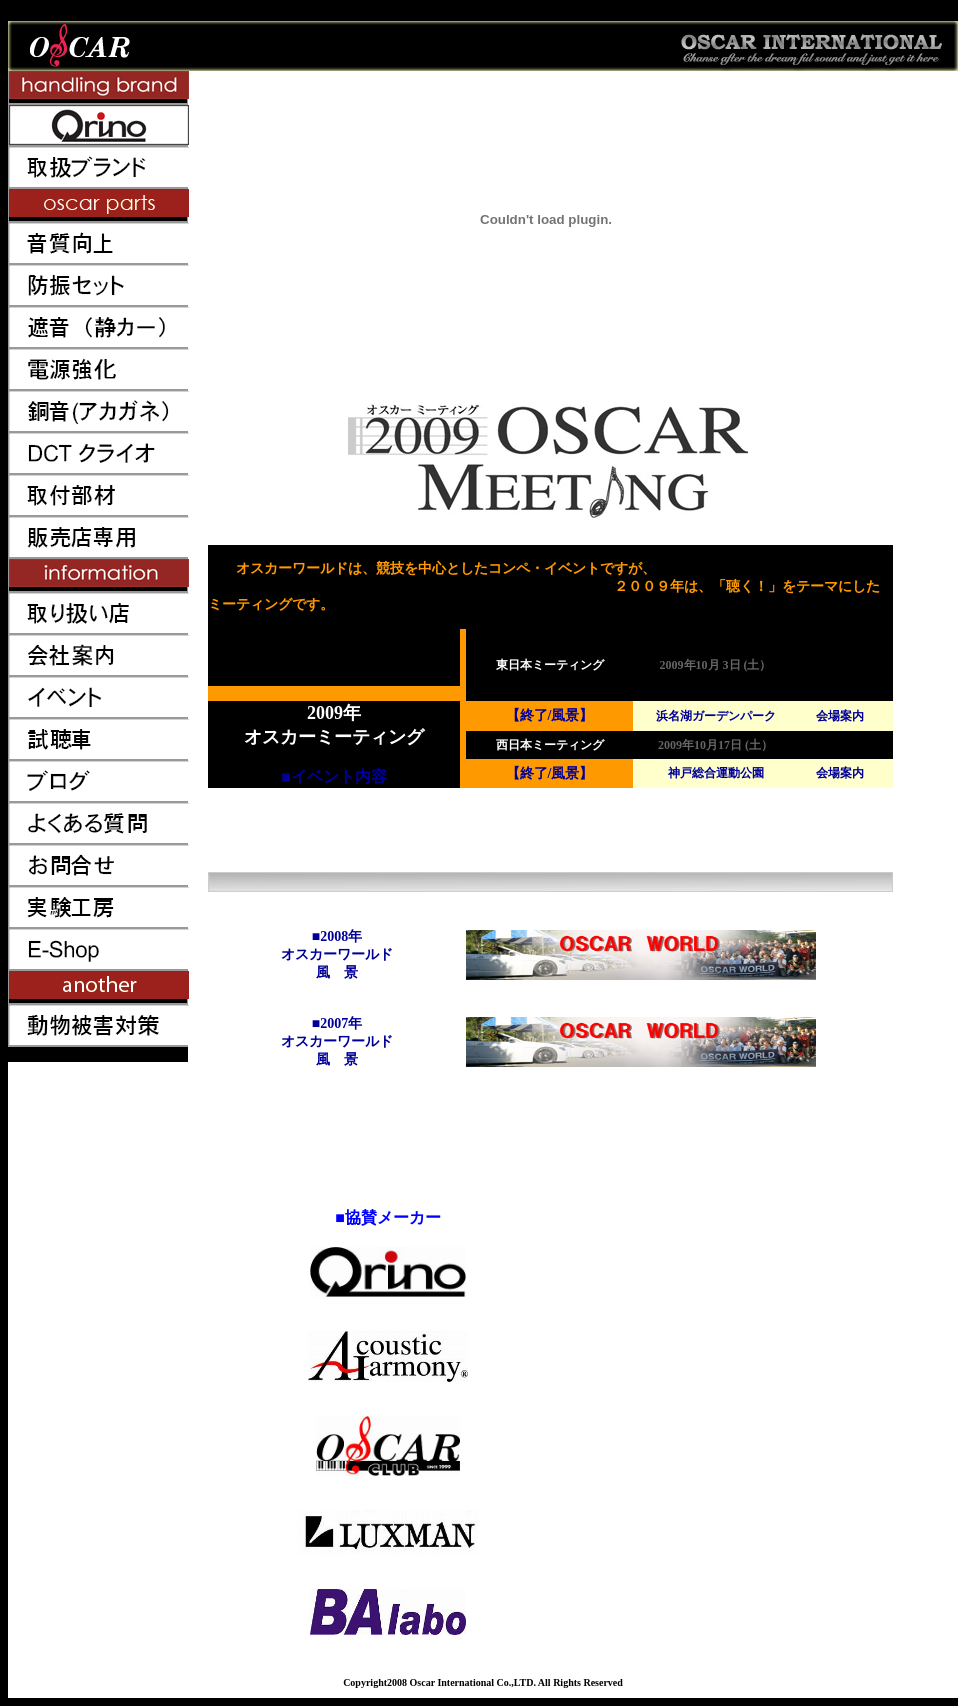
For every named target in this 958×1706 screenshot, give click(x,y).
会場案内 (840, 716)
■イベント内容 (334, 776)
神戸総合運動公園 (716, 773)
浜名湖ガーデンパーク (716, 716)
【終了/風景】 (550, 715)
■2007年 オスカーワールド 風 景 (337, 1041)
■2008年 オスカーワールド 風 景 (337, 954)
